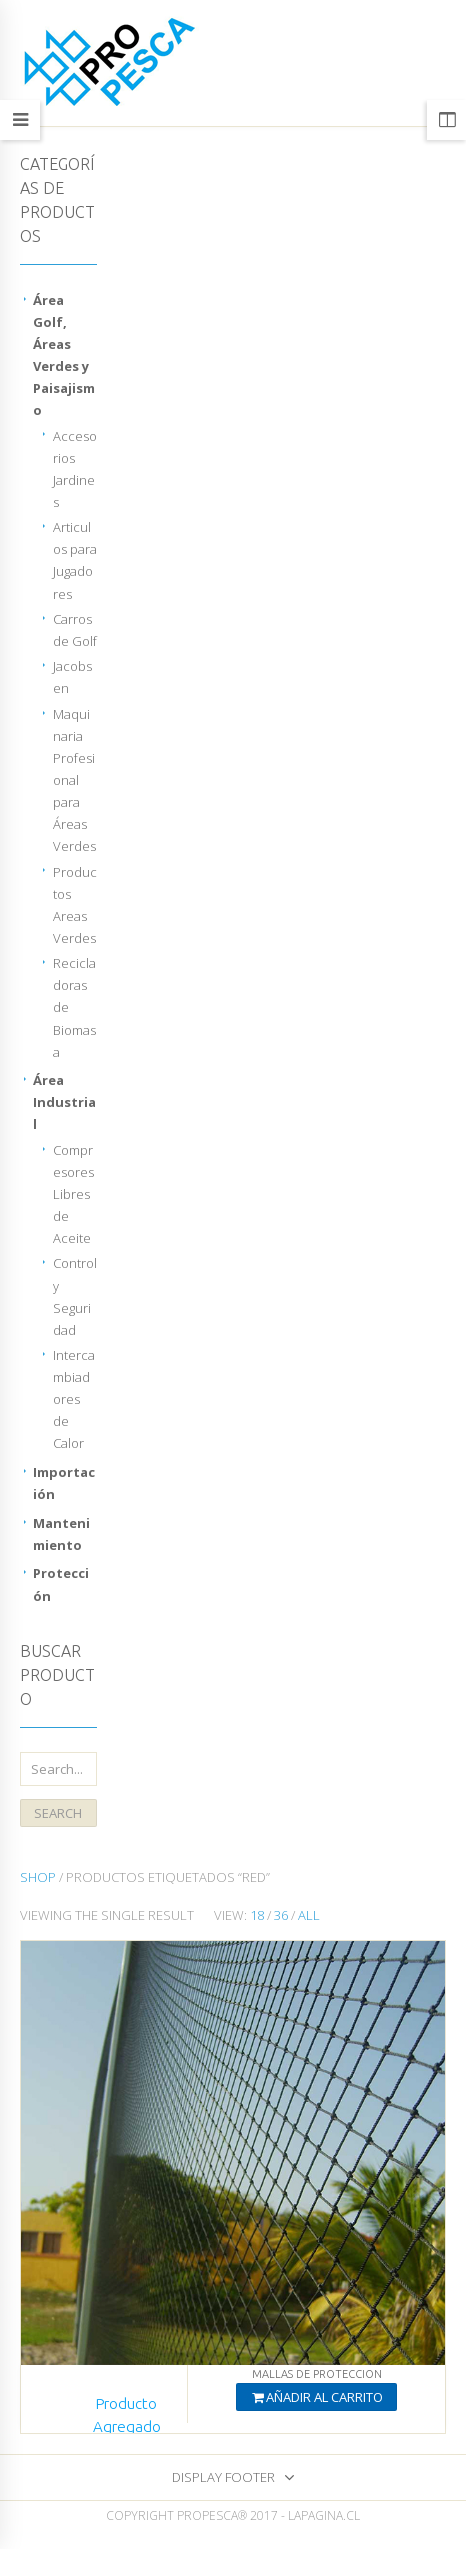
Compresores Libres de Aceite (73, 1194)
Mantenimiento (61, 1534)
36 (281, 1915)
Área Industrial (64, 1102)
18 (257, 1915)
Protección (61, 1584)
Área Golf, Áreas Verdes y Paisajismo (64, 355)
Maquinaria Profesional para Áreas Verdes (74, 780)
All (309, 1915)
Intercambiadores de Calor (74, 1399)
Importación (64, 1483)
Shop (38, 1877)
